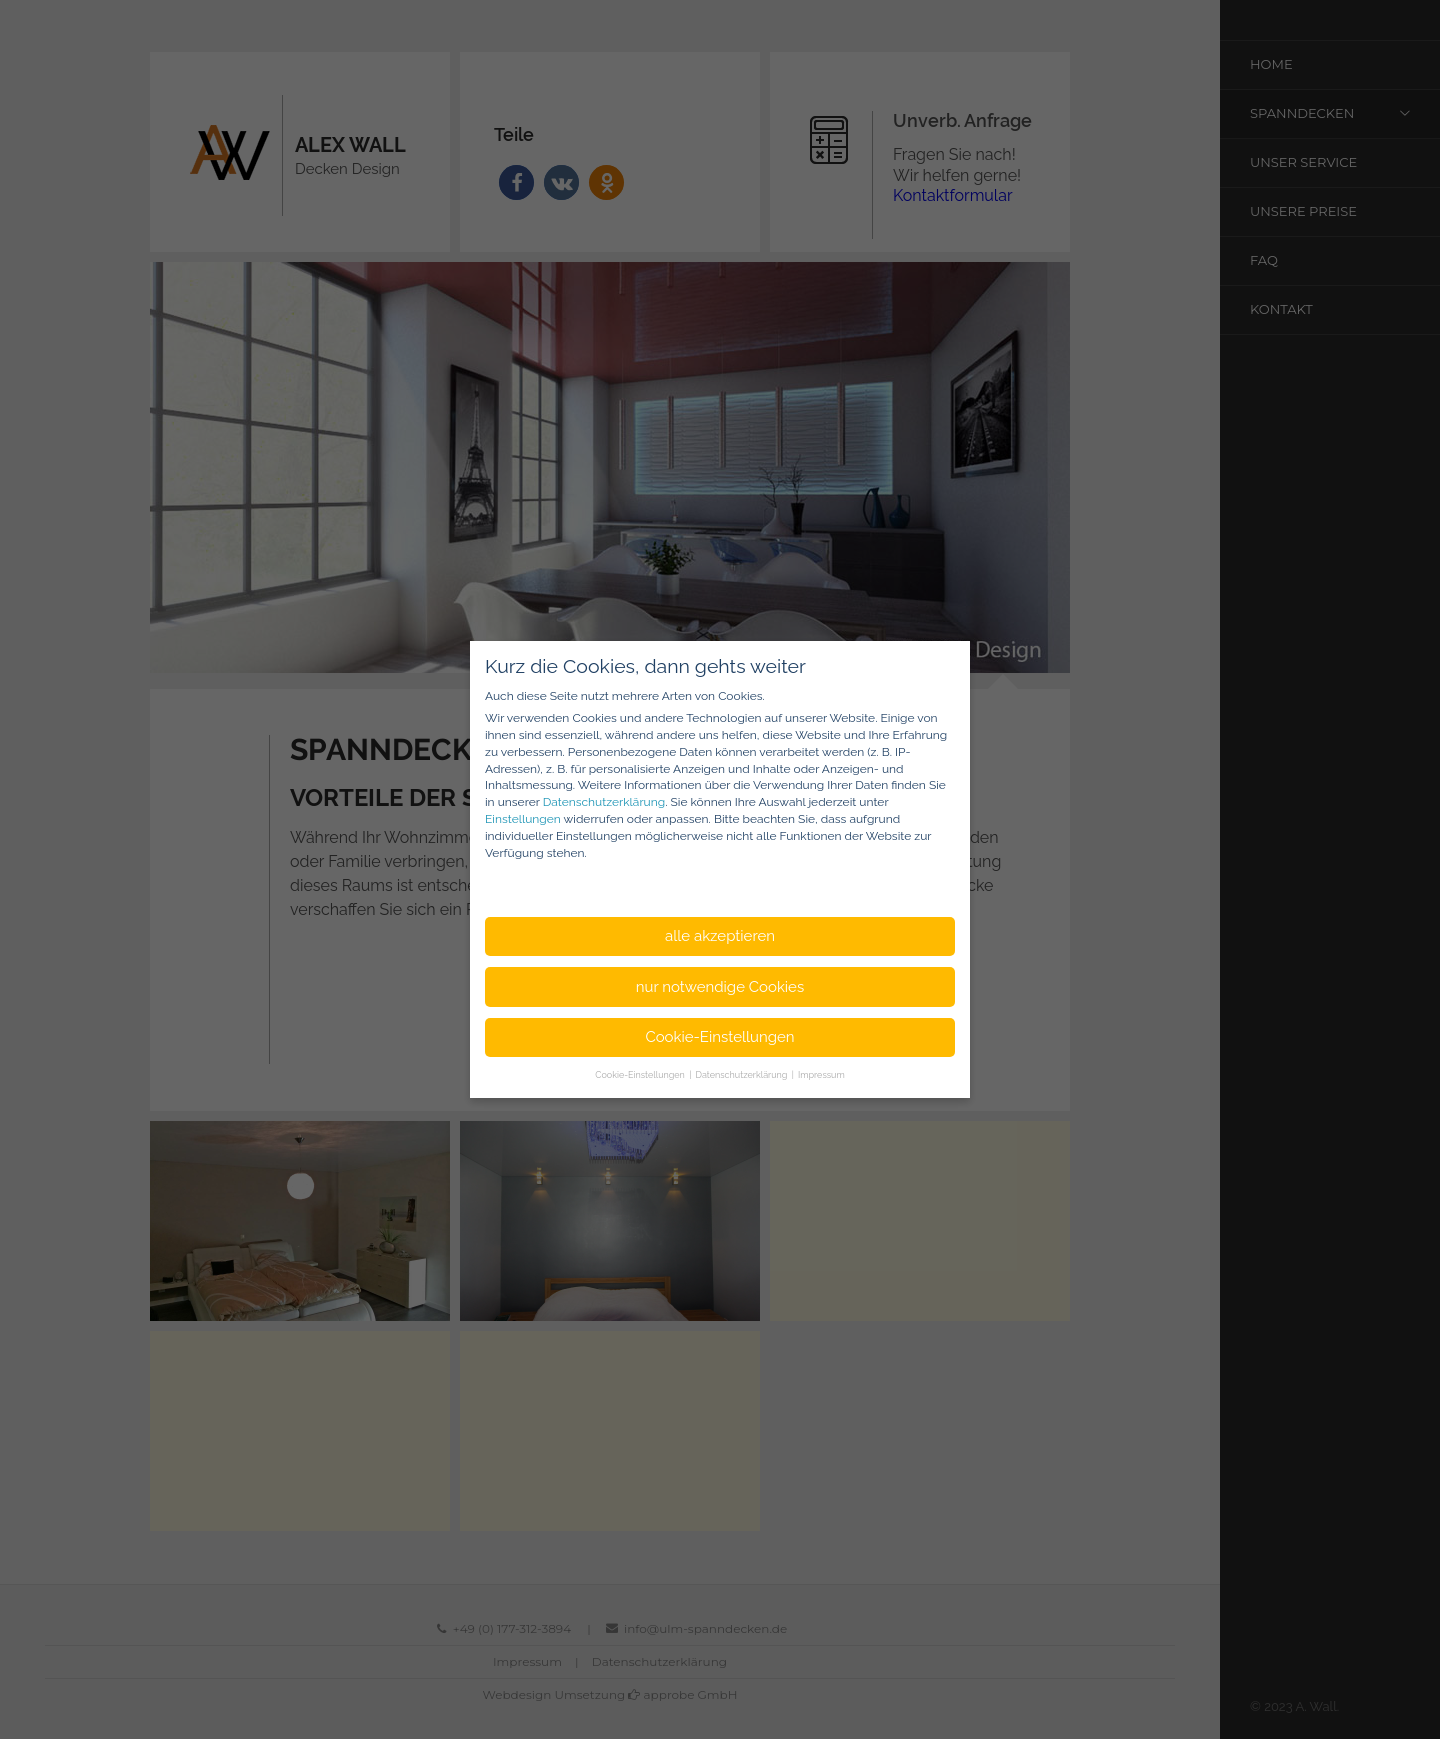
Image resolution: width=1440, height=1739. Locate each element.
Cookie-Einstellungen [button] (719, 1037)
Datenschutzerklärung (604, 802)
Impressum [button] (821, 1075)
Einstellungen (523, 819)
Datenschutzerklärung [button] (743, 1075)
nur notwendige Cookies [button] (720, 987)
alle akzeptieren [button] (720, 936)
